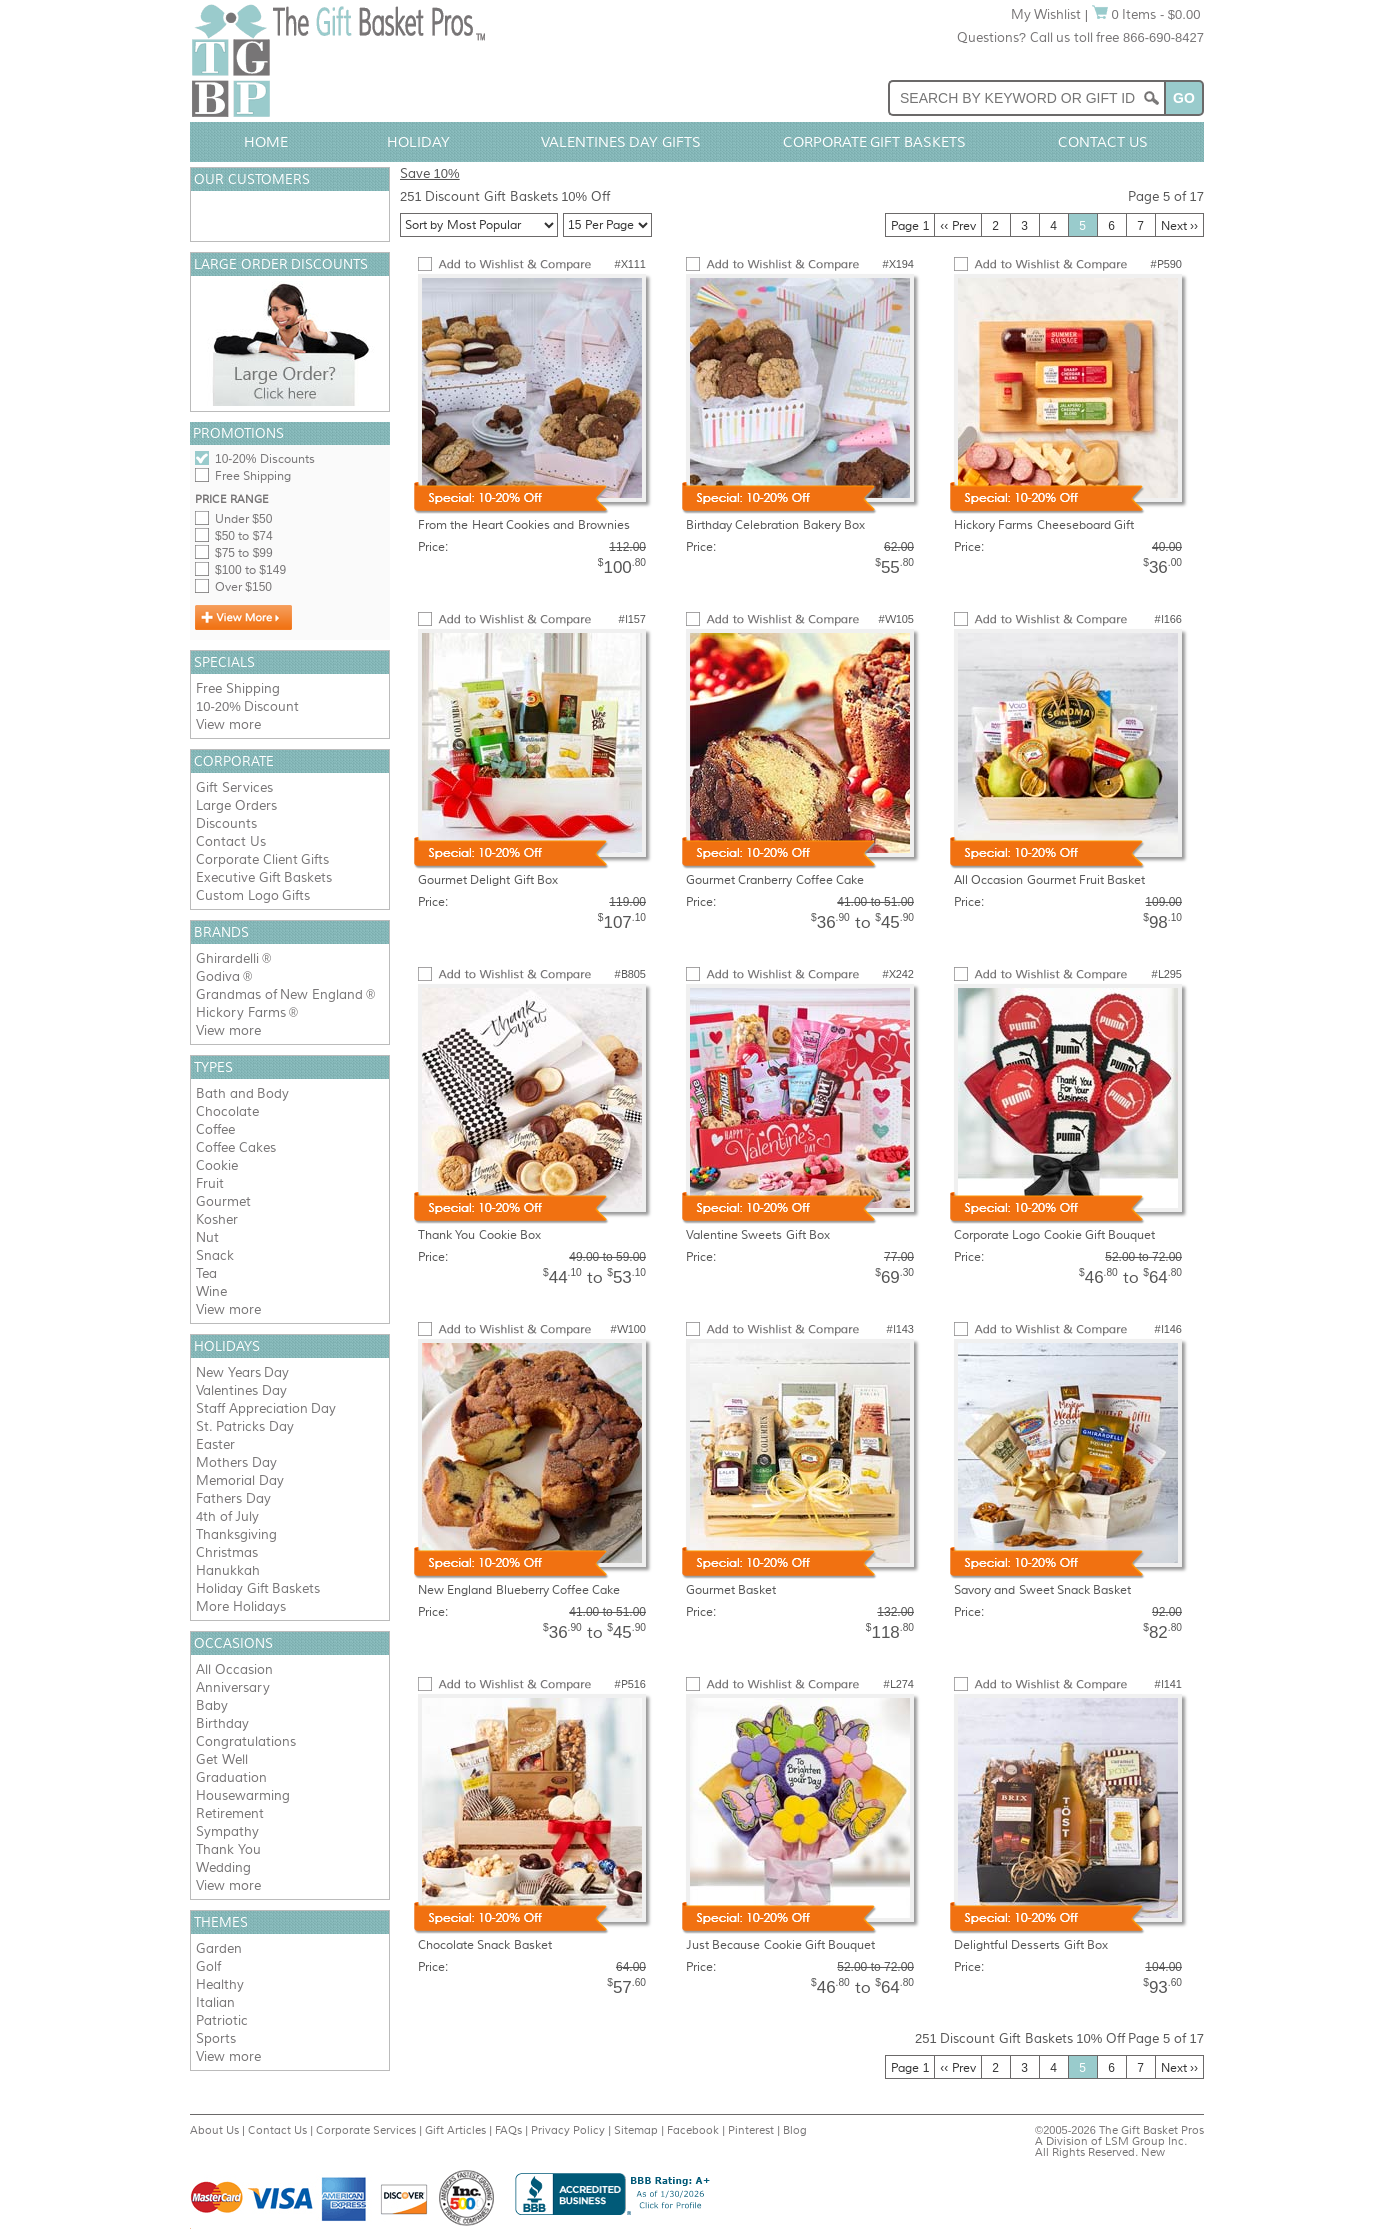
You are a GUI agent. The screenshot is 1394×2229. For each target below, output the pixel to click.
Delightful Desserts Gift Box (1031, 1945)
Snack (215, 1255)
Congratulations (246, 1741)
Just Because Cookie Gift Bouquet (780, 1945)
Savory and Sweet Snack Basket (1042, 1590)
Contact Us (1103, 142)
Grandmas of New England (279, 994)
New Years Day (242, 1372)
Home (266, 142)
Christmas (227, 1552)
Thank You (228, 1849)
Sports (216, 2038)
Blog (795, 2130)
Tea (206, 1273)
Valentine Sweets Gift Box (758, 1235)
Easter (215, 1444)
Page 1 (910, 226)
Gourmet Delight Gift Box (488, 880)
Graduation (231, 1777)
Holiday (418, 142)
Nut (207, 1237)
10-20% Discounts (265, 459)
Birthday (222, 1723)
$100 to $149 (250, 570)
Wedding (223, 1867)
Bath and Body (242, 1093)
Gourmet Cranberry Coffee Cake (775, 880)
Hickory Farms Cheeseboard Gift (1044, 525)
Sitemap (636, 2130)
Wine (211, 1291)
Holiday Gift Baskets (258, 1588)
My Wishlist (1046, 14)
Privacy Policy (568, 2130)
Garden (219, 1948)
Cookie (217, 1165)
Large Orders (236, 805)
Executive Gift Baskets (264, 877)
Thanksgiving (236, 1534)
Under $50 (243, 519)
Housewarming (243, 1795)
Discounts (226, 823)
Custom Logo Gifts (253, 895)
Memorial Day (240, 1480)
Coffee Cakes (236, 1147)
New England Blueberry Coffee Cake (519, 1590)
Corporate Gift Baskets (875, 142)
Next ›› (1179, 226)
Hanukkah (228, 1570)
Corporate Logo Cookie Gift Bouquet (1054, 1235)
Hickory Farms (241, 1012)
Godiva (218, 976)
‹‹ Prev (957, 226)
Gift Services (234, 787)
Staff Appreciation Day (266, 1408)
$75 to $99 (244, 553)
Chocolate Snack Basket (485, 1945)
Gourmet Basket (731, 1590)
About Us (214, 2130)
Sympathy (227, 1831)
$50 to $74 (244, 536)
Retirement (230, 1813)
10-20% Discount (247, 706)
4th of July (227, 1516)
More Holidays (241, 1606)
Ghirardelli (227, 958)
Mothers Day (236, 1462)
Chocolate (227, 1111)
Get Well (222, 1759)
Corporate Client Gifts (262, 859)
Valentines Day (241, 1390)
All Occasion (234, 1669)
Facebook (693, 2130)
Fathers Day (233, 1498)
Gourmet (223, 1201)
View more (228, 724)
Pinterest (751, 2130)
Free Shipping (253, 476)
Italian (215, 2002)
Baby (212, 1705)
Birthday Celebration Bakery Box (775, 525)
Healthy (220, 1984)
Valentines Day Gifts (621, 142)
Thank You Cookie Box (479, 1235)
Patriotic (222, 2020)
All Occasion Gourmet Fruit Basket (1049, 880)
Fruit (210, 1183)
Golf (208, 1966)
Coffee (215, 1129)
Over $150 (243, 587)
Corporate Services (366, 2130)
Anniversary (233, 1687)
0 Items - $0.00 (1146, 14)
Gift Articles (455, 2130)
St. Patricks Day (245, 1426)
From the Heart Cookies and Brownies (524, 525)
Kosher (217, 1219)
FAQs (508, 2130)
